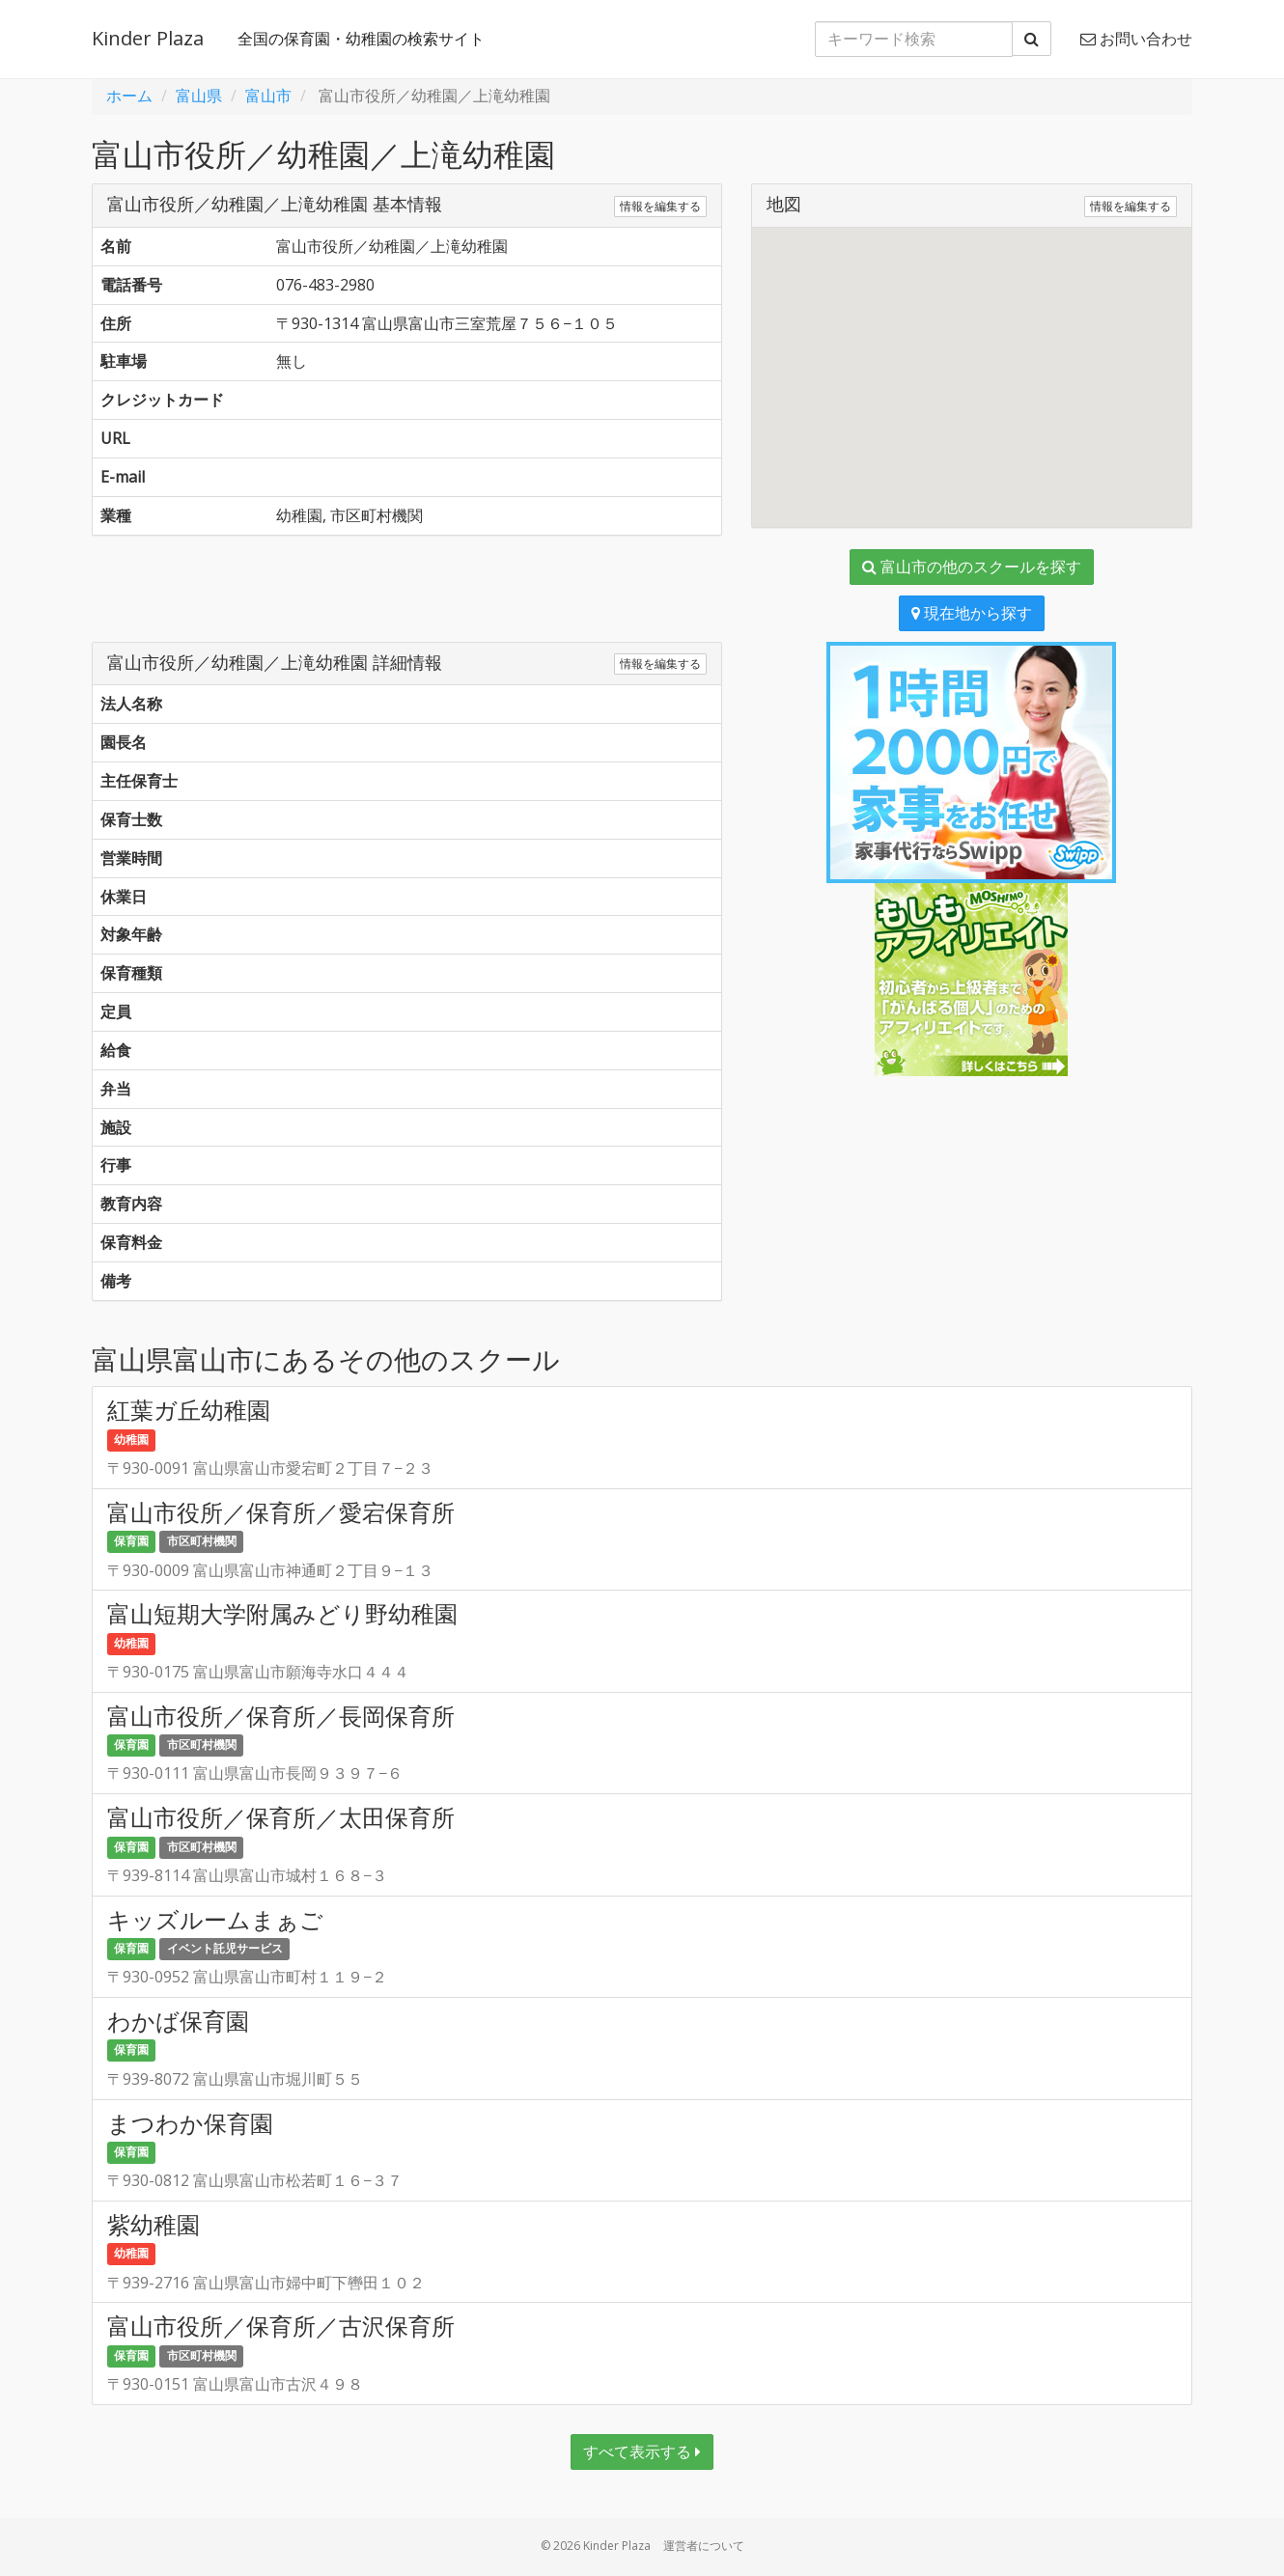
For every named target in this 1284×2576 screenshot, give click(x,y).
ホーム (129, 95)
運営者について (703, 2545)
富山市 (268, 95)
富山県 (199, 95)
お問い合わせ (1136, 38)
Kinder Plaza (148, 38)
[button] (971, 359)
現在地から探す (971, 612)
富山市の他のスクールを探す (971, 566)
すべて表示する (642, 2451)
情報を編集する (660, 206)
